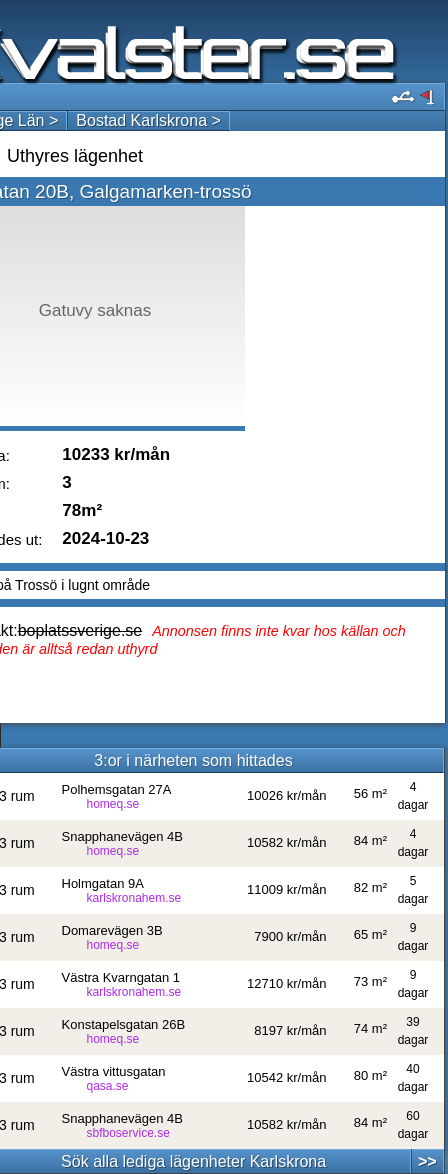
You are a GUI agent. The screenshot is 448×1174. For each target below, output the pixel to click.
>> (427, 1161)
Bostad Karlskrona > (148, 120)
